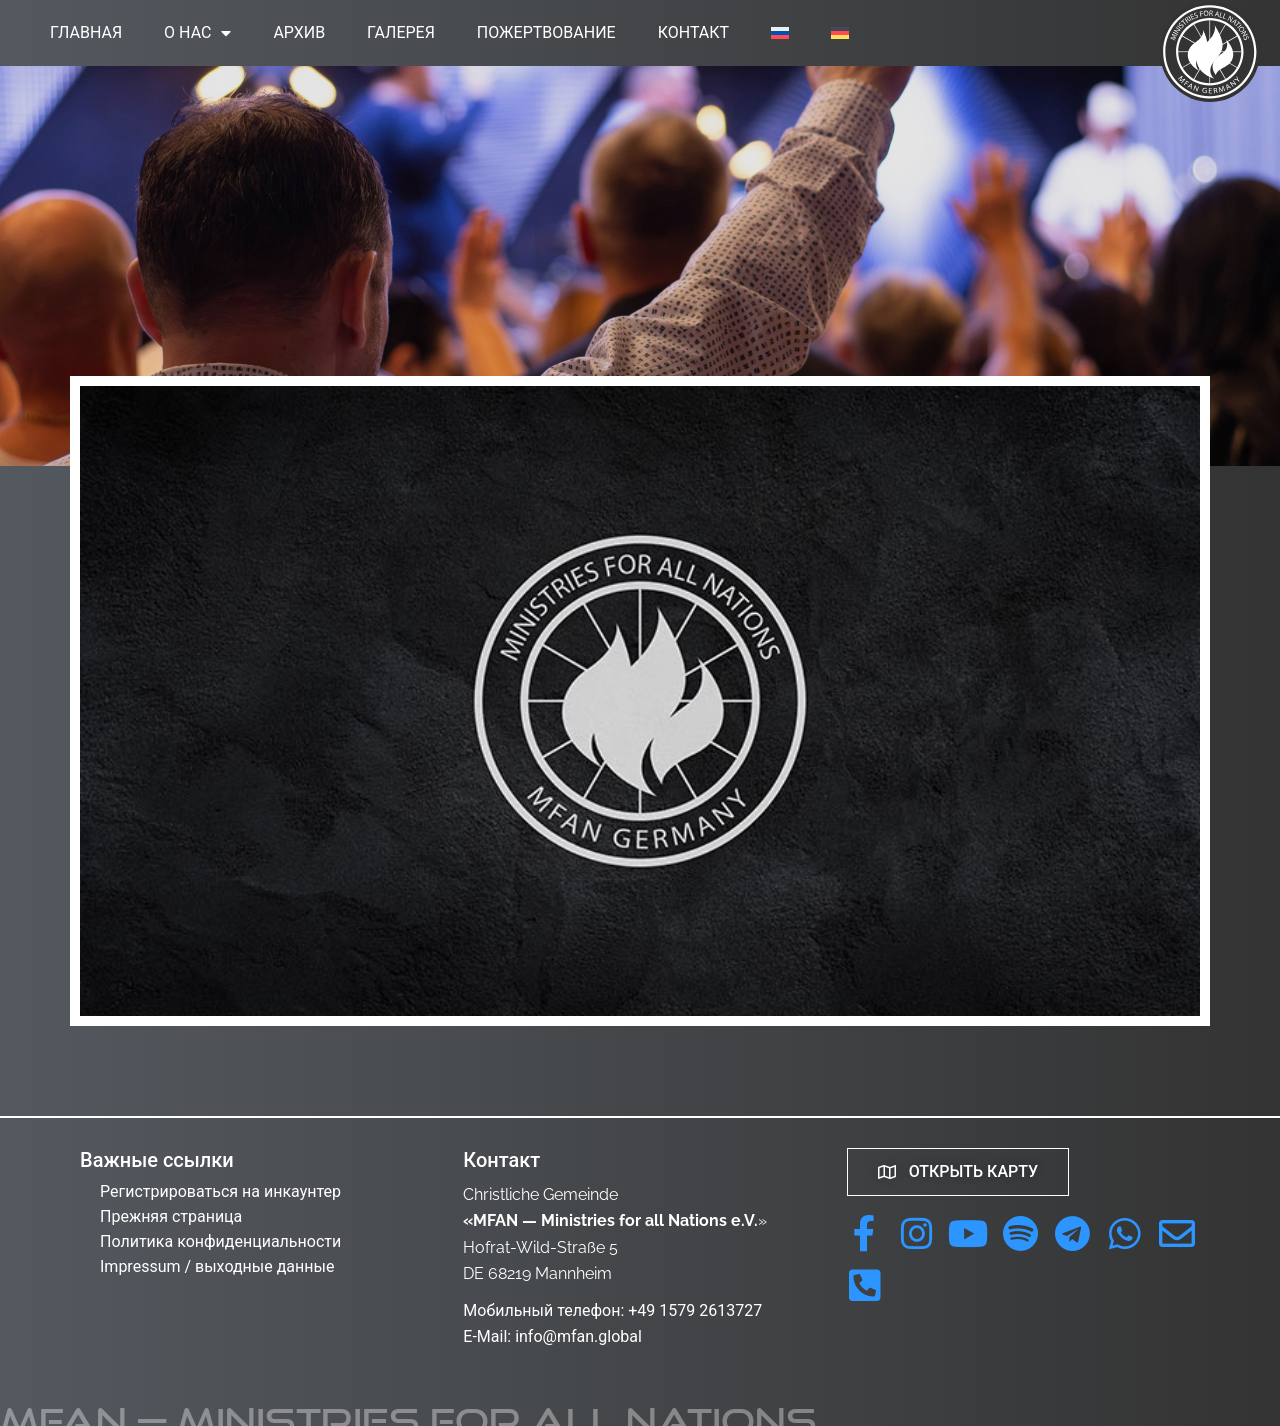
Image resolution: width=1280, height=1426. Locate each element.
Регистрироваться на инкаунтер (220, 1191)
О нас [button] (197, 33)
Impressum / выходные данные (217, 1266)
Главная (86, 32)
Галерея (401, 32)
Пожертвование (546, 32)
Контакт (693, 32)
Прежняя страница (171, 1216)
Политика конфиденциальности (220, 1241)
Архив (299, 32)
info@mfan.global (578, 1336)
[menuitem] (780, 33)
